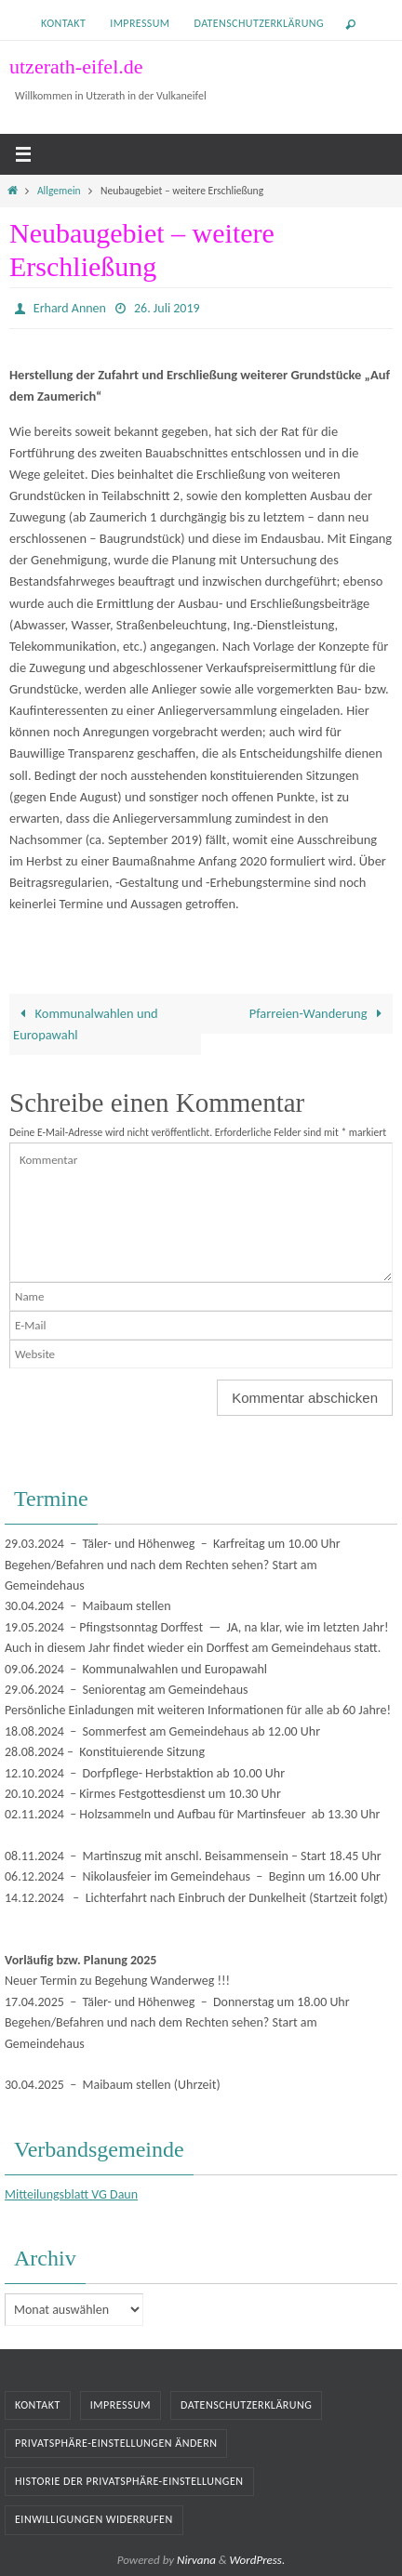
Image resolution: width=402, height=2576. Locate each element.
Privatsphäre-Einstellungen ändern (116, 2443)
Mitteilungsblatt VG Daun (71, 2194)
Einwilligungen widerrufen (94, 2519)
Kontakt (63, 23)
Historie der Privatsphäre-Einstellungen (129, 2481)
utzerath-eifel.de (76, 66)
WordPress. (258, 2560)
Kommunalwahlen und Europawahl (85, 1024)
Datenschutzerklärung (259, 23)
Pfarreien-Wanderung (319, 1013)
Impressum (139, 23)
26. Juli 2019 (167, 308)
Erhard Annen (70, 308)
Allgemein (59, 190)
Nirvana (196, 2560)
